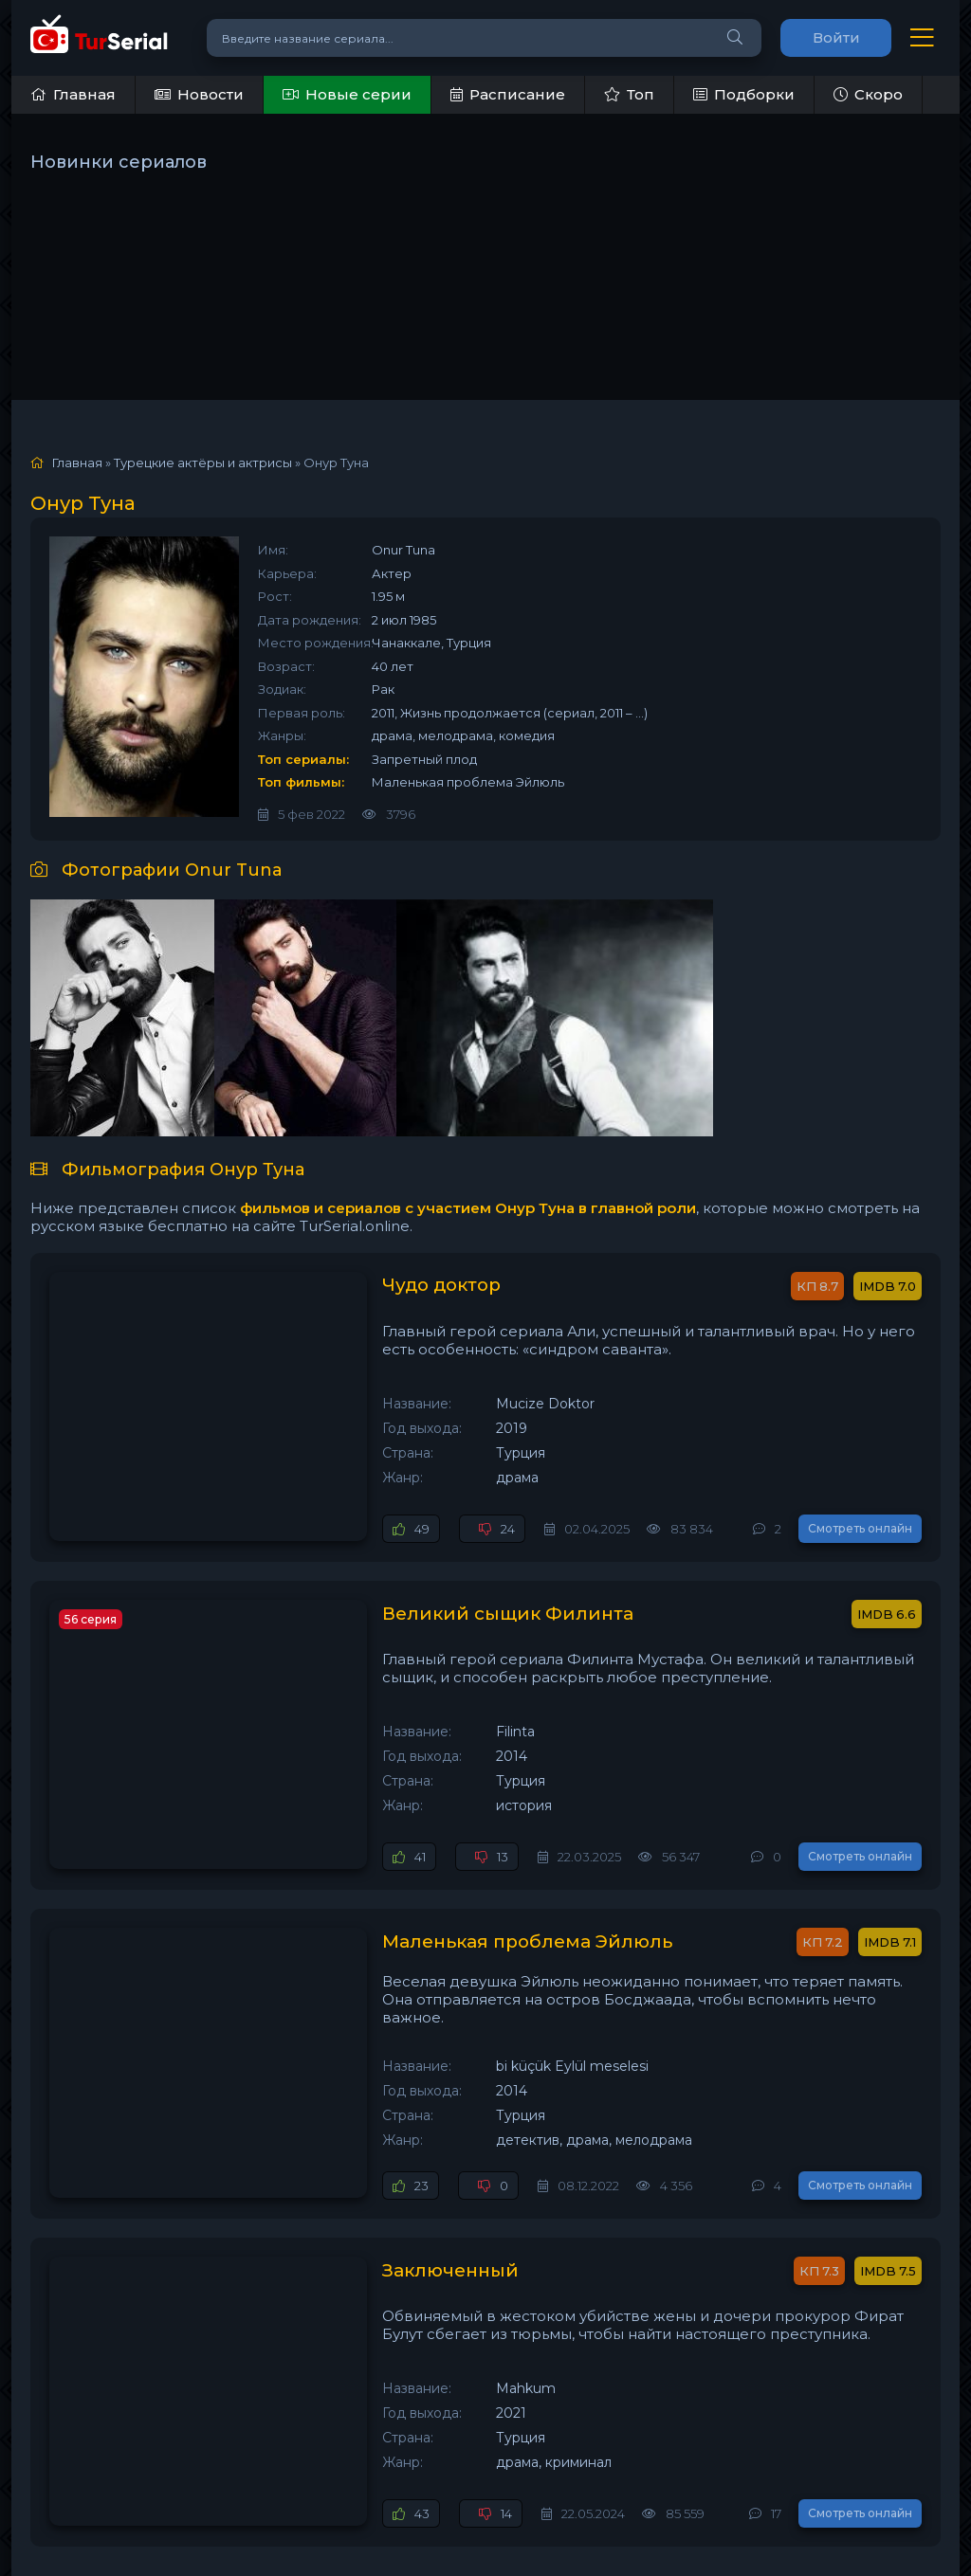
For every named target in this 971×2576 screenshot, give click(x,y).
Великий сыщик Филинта (359, 1580)
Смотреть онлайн (860, 1494)
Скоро (868, 94)
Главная (73, 94)
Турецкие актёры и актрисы (203, 462)
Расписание (507, 94)
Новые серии (347, 94)
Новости (199, 94)
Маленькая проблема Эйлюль (381, 1873)
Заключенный (301, 2167)
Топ (629, 94)
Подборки (744, 94)
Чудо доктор (293, 1286)
